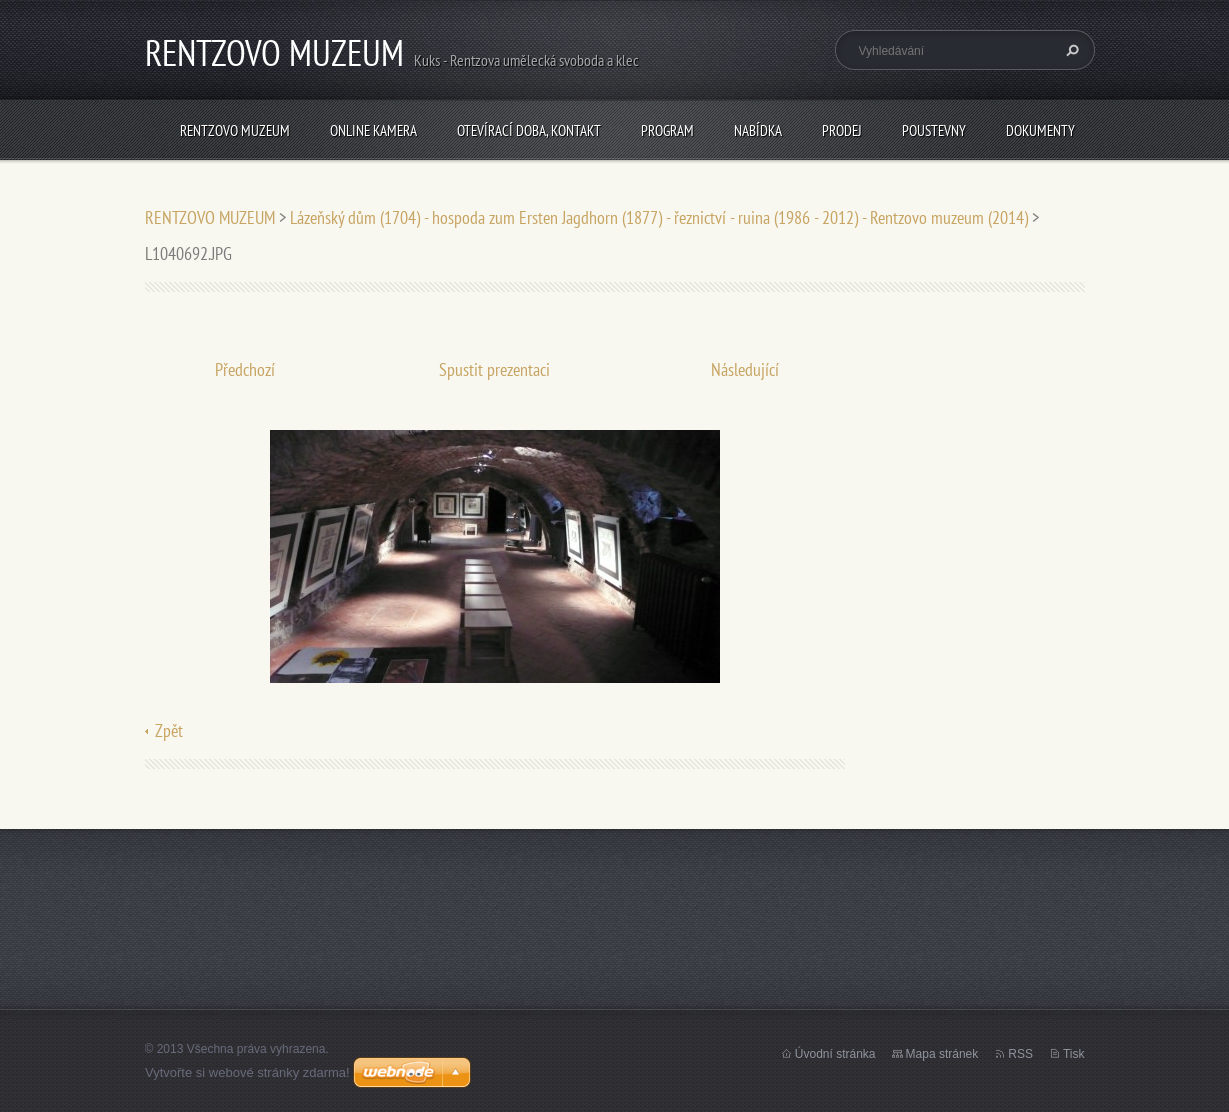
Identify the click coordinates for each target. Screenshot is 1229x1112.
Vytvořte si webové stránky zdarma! (247, 1072)
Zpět (169, 730)
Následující (745, 369)
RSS (1020, 1054)
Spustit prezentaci (494, 369)
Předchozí (245, 369)
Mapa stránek (942, 1054)
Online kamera (373, 130)
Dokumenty (1040, 130)
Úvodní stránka (835, 1054)
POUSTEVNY (934, 130)
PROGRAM (667, 130)
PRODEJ (842, 130)
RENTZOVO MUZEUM (235, 130)
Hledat (1070, 50)
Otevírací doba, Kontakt (529, 130)
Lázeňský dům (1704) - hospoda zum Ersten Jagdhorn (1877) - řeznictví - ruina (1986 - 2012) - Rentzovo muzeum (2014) (659, 217)
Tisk (1074, 1054)
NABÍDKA (758, 130)
